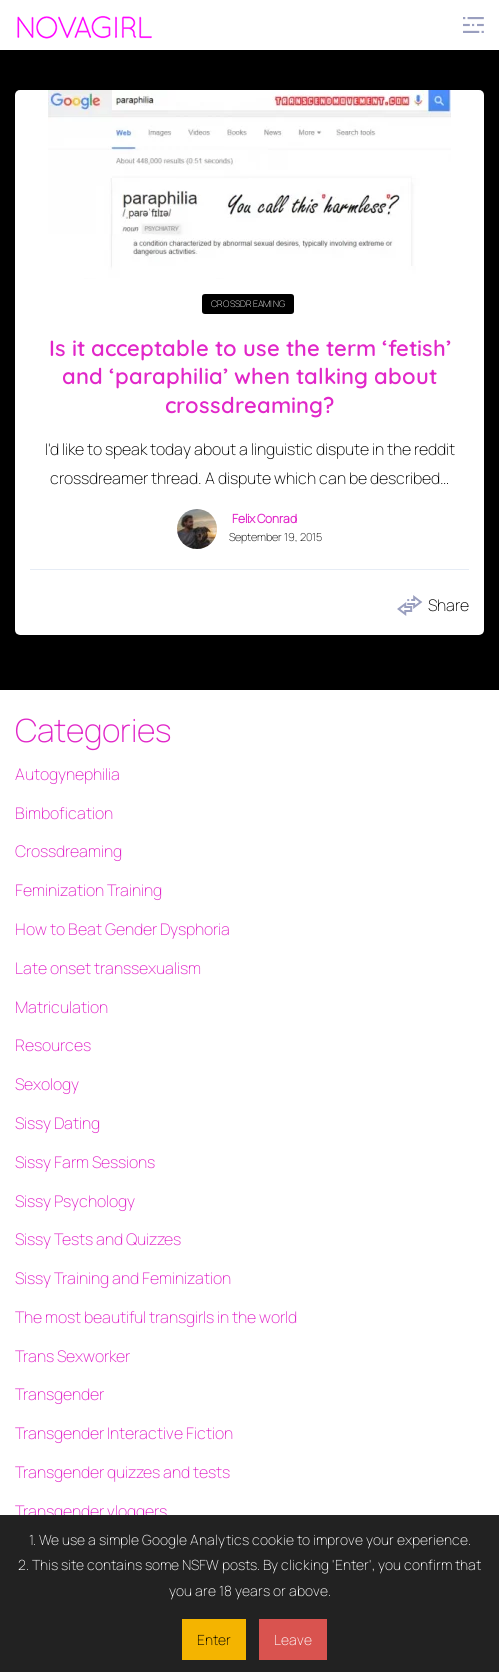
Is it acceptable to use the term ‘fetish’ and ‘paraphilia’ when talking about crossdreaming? (250, 376)
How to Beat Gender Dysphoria (122, 929)
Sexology (47, 1084)
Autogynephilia (67, 774)
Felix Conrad (264, 519)
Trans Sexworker (72, 1356)
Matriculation (61, 1007)
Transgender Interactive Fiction (124, 1433)
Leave (293, 1639)
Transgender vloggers (91, 1511)
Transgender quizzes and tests (122, 1472)
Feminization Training (88, 890)
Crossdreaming (248, 303)
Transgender (59, 1394)
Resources (53, 1045)
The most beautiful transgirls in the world (156, 1317)
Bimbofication (64, 813)
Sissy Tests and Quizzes (98, 1239)
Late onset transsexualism (108, 968)
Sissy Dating (57, 1123)
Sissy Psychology (75, 1201)
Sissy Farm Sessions (85, 1162)
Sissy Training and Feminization (123, 1278)
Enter (214, 1639)
